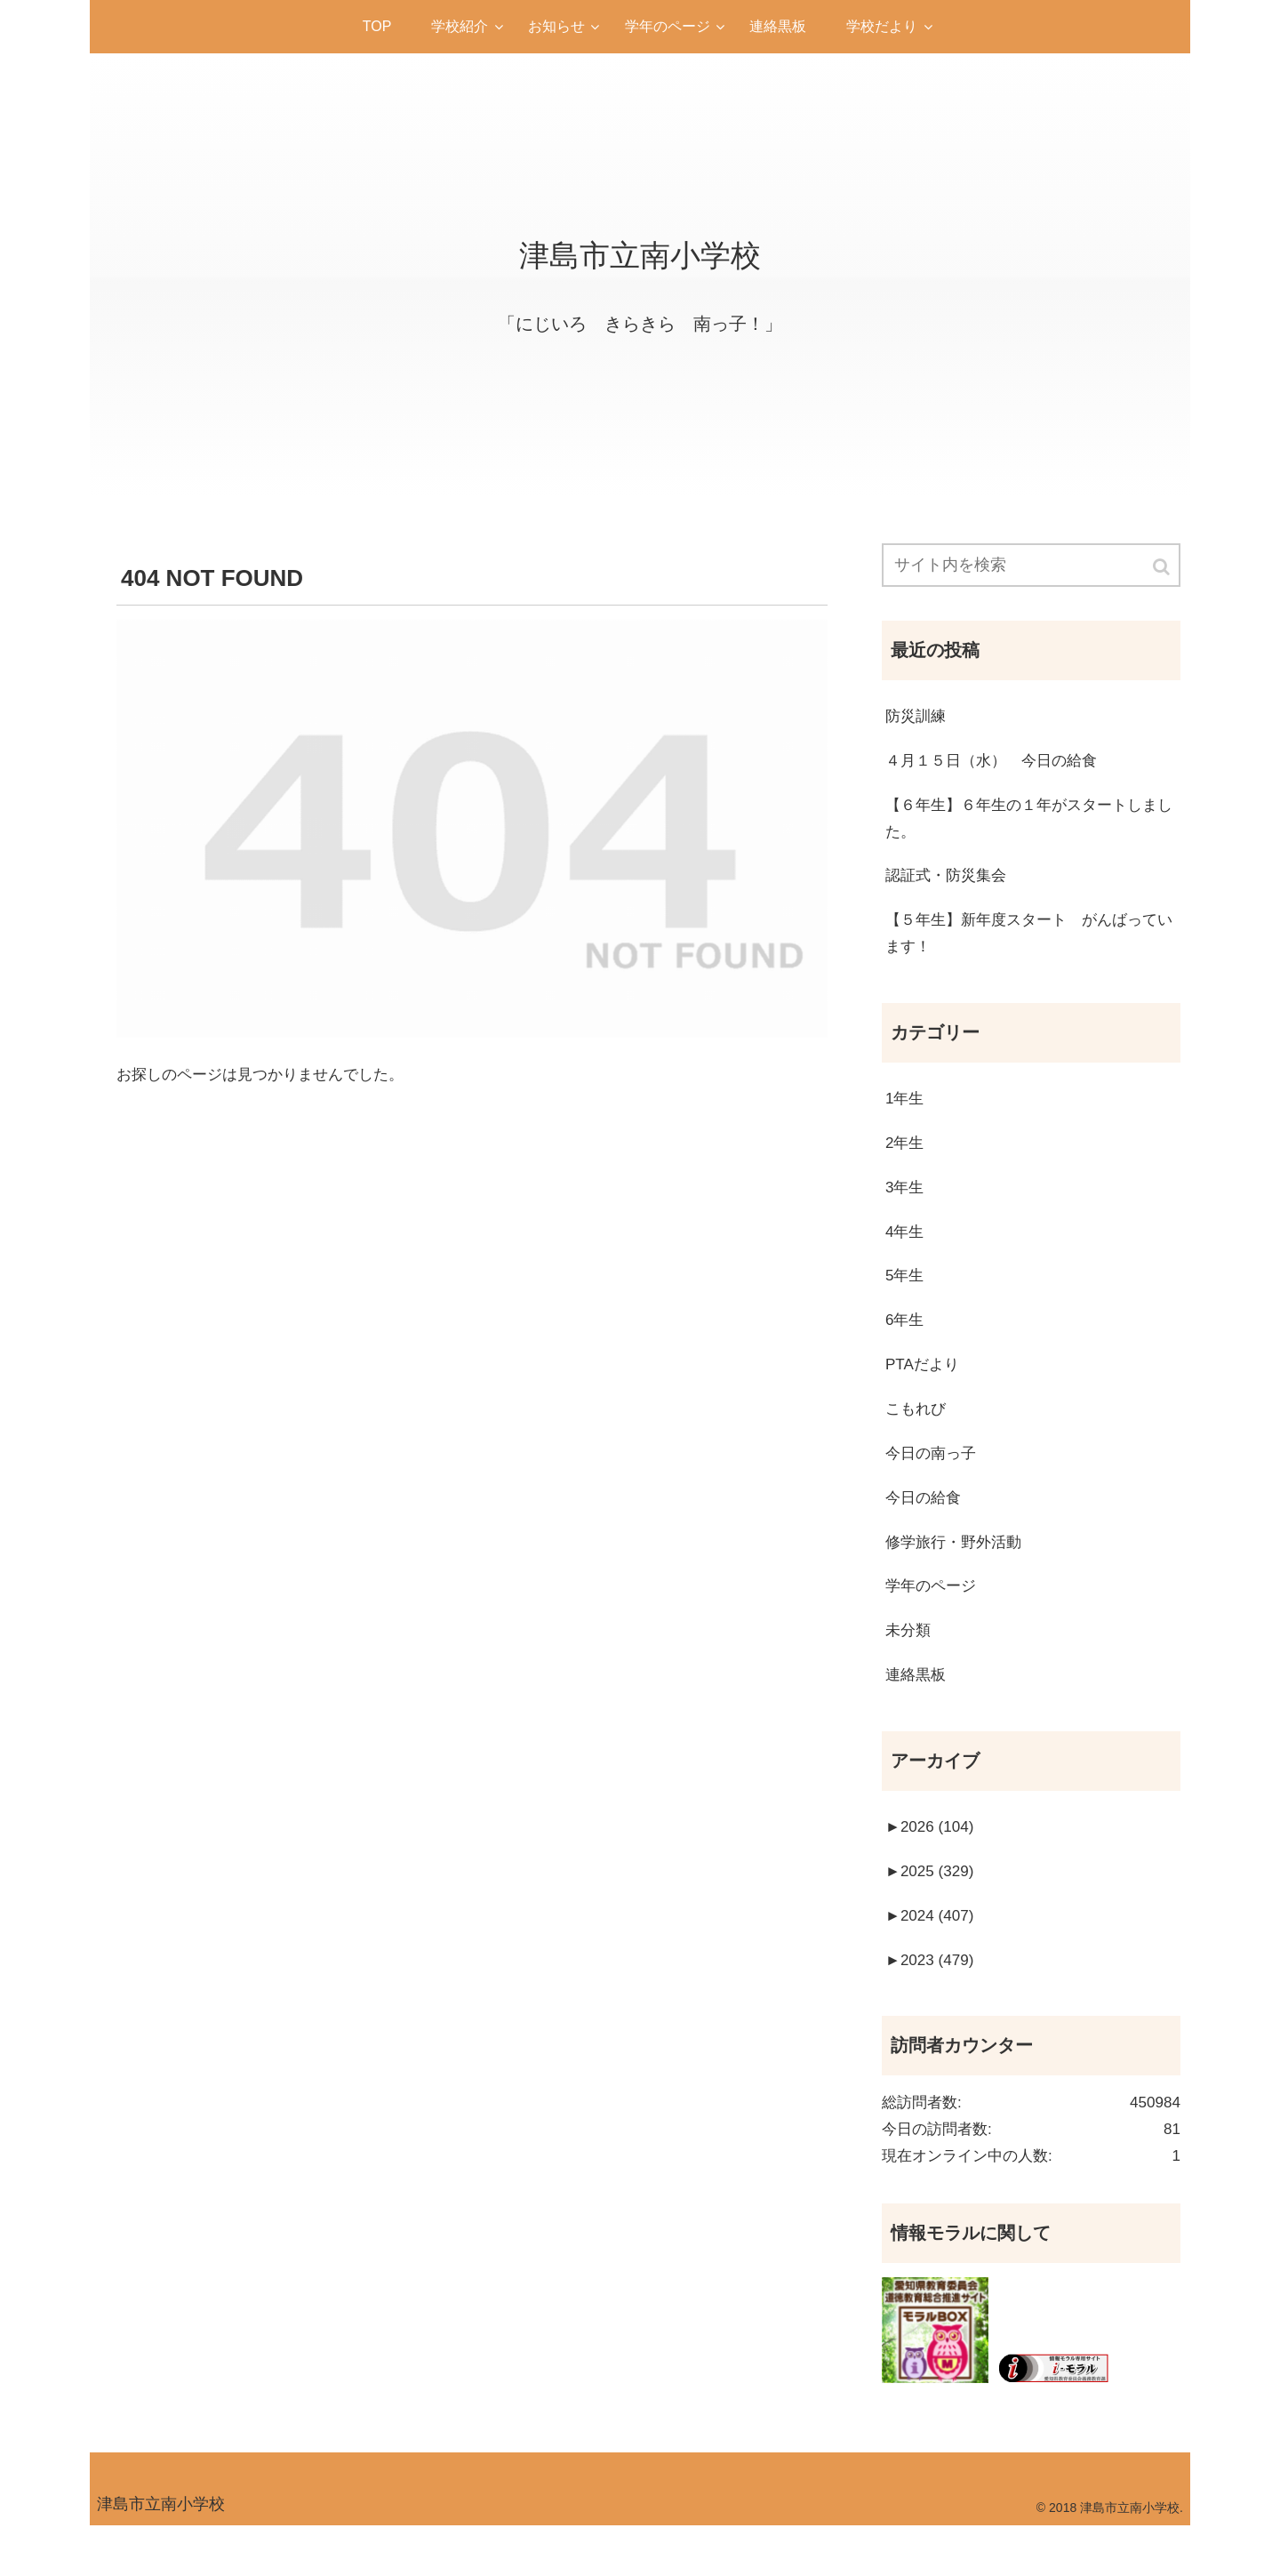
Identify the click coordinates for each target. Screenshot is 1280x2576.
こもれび (917, 1434)
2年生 (905, 1159)
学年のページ (933, 1617)
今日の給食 (925, 1526)
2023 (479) (932, 2001)
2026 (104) (932, 1864)
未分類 (909, 1663)
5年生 (905, 1296)
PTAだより (924, 1388)
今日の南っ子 (933, 1480)
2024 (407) (932, 1955)
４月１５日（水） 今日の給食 (997, 765)
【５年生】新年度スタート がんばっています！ (1029, 944)
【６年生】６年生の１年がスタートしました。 (1029, 825)
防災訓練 (917, 719)
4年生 (905, 1251)
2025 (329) (932, 1910)
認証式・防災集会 (949, 885)
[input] (1031, 566)
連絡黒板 (917, 1709)
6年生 (905, 1343)
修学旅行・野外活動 (957, 1571)
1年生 (905, 1113)
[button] (1163, 568)
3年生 (905, 1205)
